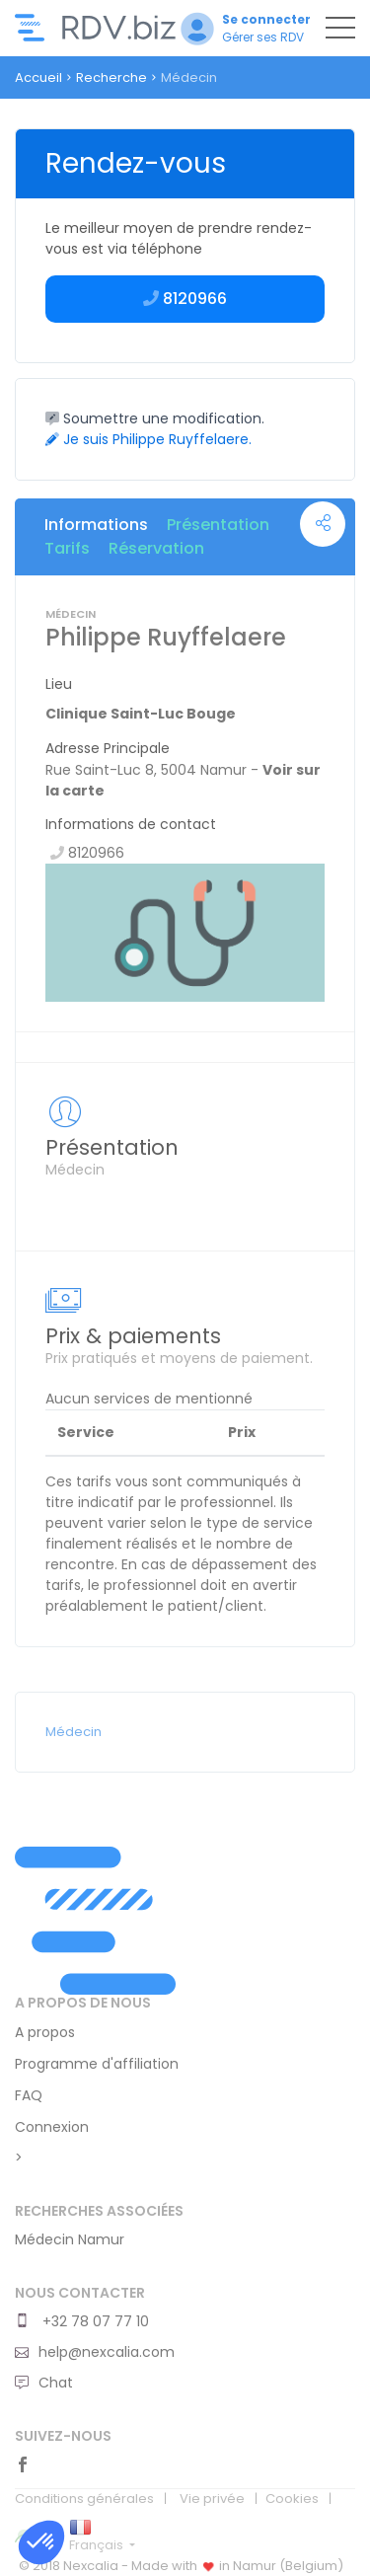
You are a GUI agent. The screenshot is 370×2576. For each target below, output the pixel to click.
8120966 (185, 298)
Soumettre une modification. (154, 418)
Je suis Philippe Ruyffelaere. (148, 439)
